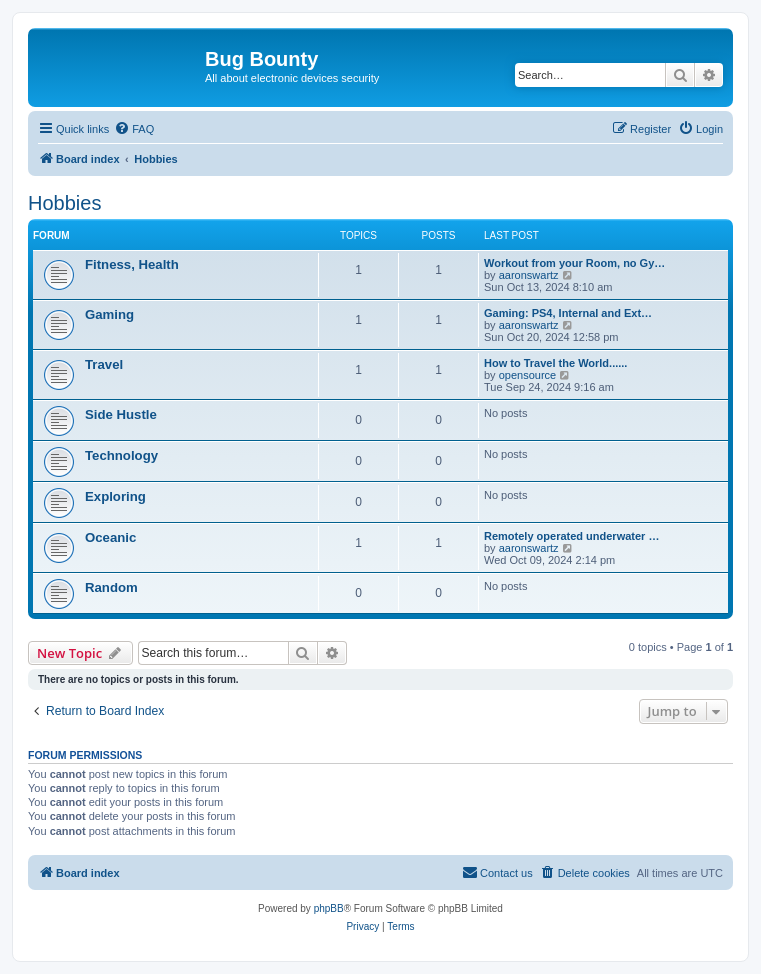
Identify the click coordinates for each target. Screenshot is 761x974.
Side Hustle (121, 414)
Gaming (109, 314)
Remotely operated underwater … (571, 536)
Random (111, 587)
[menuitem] (134, 129)
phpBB (329, 908)
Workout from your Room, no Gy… (574, 263)
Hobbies (64, 203)
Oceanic (110, 537)
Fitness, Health (132, 264)
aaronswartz (529, 275)
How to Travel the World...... (555, 363)
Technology (121, 455)
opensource (528, 375)
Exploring (115, 496)
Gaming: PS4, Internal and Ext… (568, 313)
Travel (104, 364)
